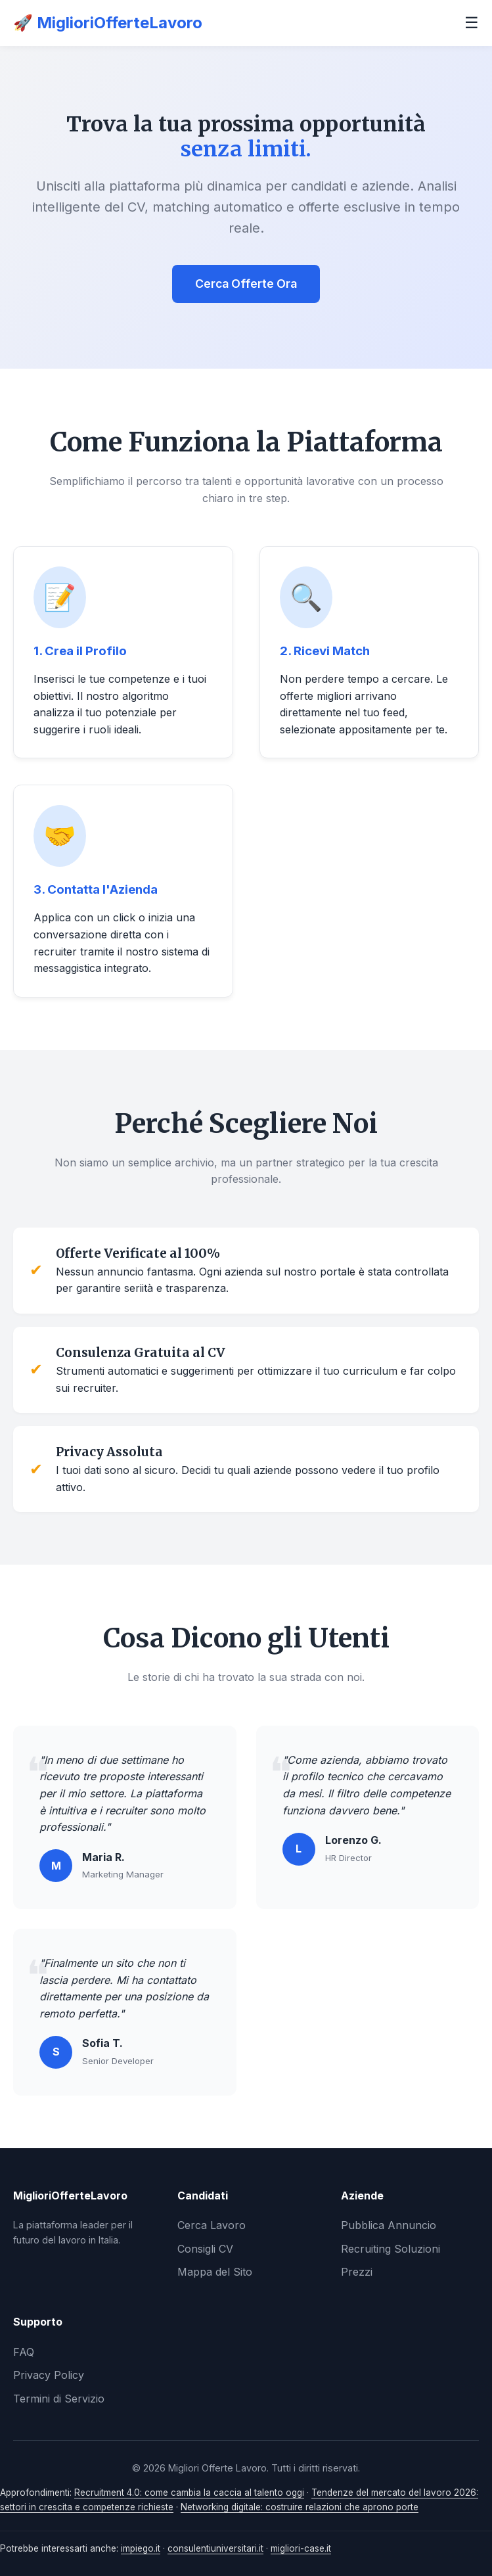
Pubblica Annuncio (388, 2225)
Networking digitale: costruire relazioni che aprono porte (299, 2507)
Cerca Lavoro (211, 2225)
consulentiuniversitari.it (215, 2548)
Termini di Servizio (58, 2398)
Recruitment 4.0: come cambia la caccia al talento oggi (189, 2492)
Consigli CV (205, 2248)
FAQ (23, 2351)
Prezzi (356, 2271)
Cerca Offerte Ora (246, 283)
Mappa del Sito (214, 2271)
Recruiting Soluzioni (390, 2248)
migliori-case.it (301, 2548)
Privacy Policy (48, 2374)
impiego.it (140, 2548)
